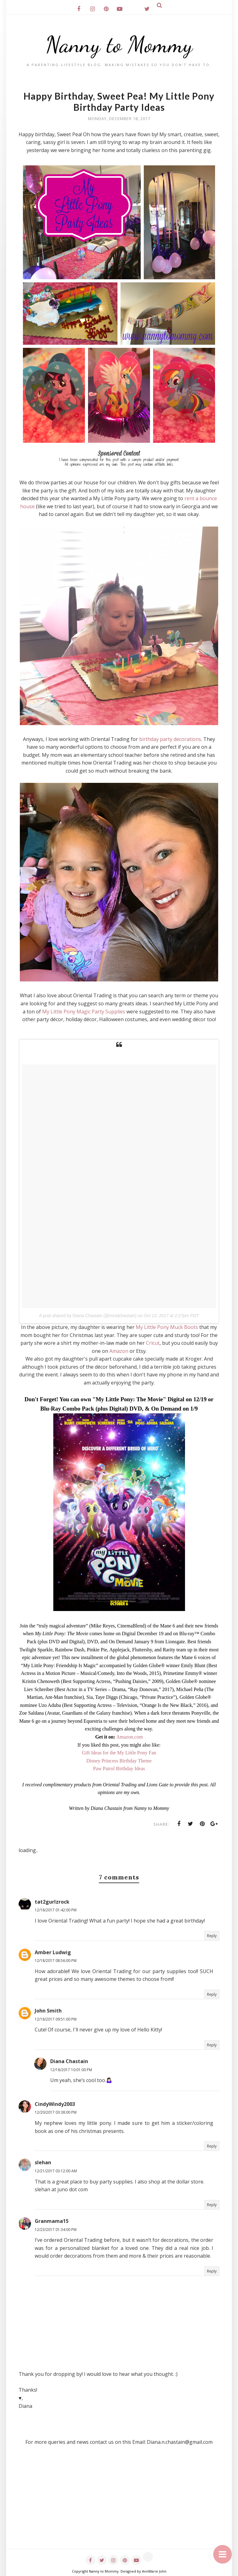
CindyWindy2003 (55, 2104)
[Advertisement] (119, 2505)
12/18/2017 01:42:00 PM (56, 1910)
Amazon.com (129, 1736)
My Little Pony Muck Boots (167, 1327)
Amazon (118, 1351)
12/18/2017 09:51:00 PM (56, 2019)
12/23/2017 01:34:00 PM (56, 2229)
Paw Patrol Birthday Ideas (119, 1768)
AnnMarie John (154, 2571)
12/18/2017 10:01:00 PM (71, 2069)
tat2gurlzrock (52, 1901)
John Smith (48, 2010)
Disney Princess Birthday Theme (119, 1760)
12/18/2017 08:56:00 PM (56, 1960)
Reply (212, 1935)
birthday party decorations (170, 739)
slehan (43, 2162)
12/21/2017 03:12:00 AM (56, 2171)
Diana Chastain (69, 2061)
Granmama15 (51, 2221)
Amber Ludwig (53, 1952)
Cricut (153, 1343)
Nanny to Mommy (119, 44)
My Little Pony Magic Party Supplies (83, 1011)
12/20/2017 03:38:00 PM (56, 2112)
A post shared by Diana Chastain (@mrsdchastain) (88, 1315)
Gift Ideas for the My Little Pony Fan (119, 1752)
